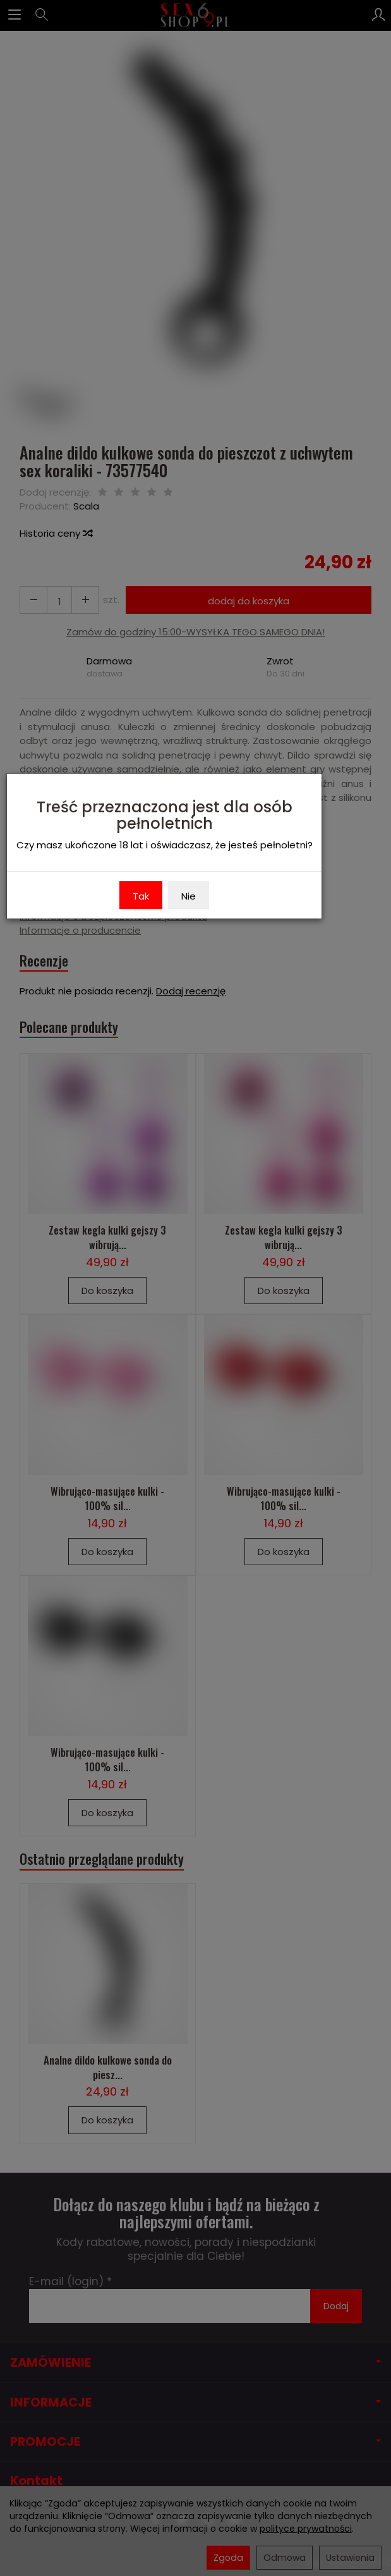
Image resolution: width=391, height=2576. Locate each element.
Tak (141, 896)
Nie (188, 896)
